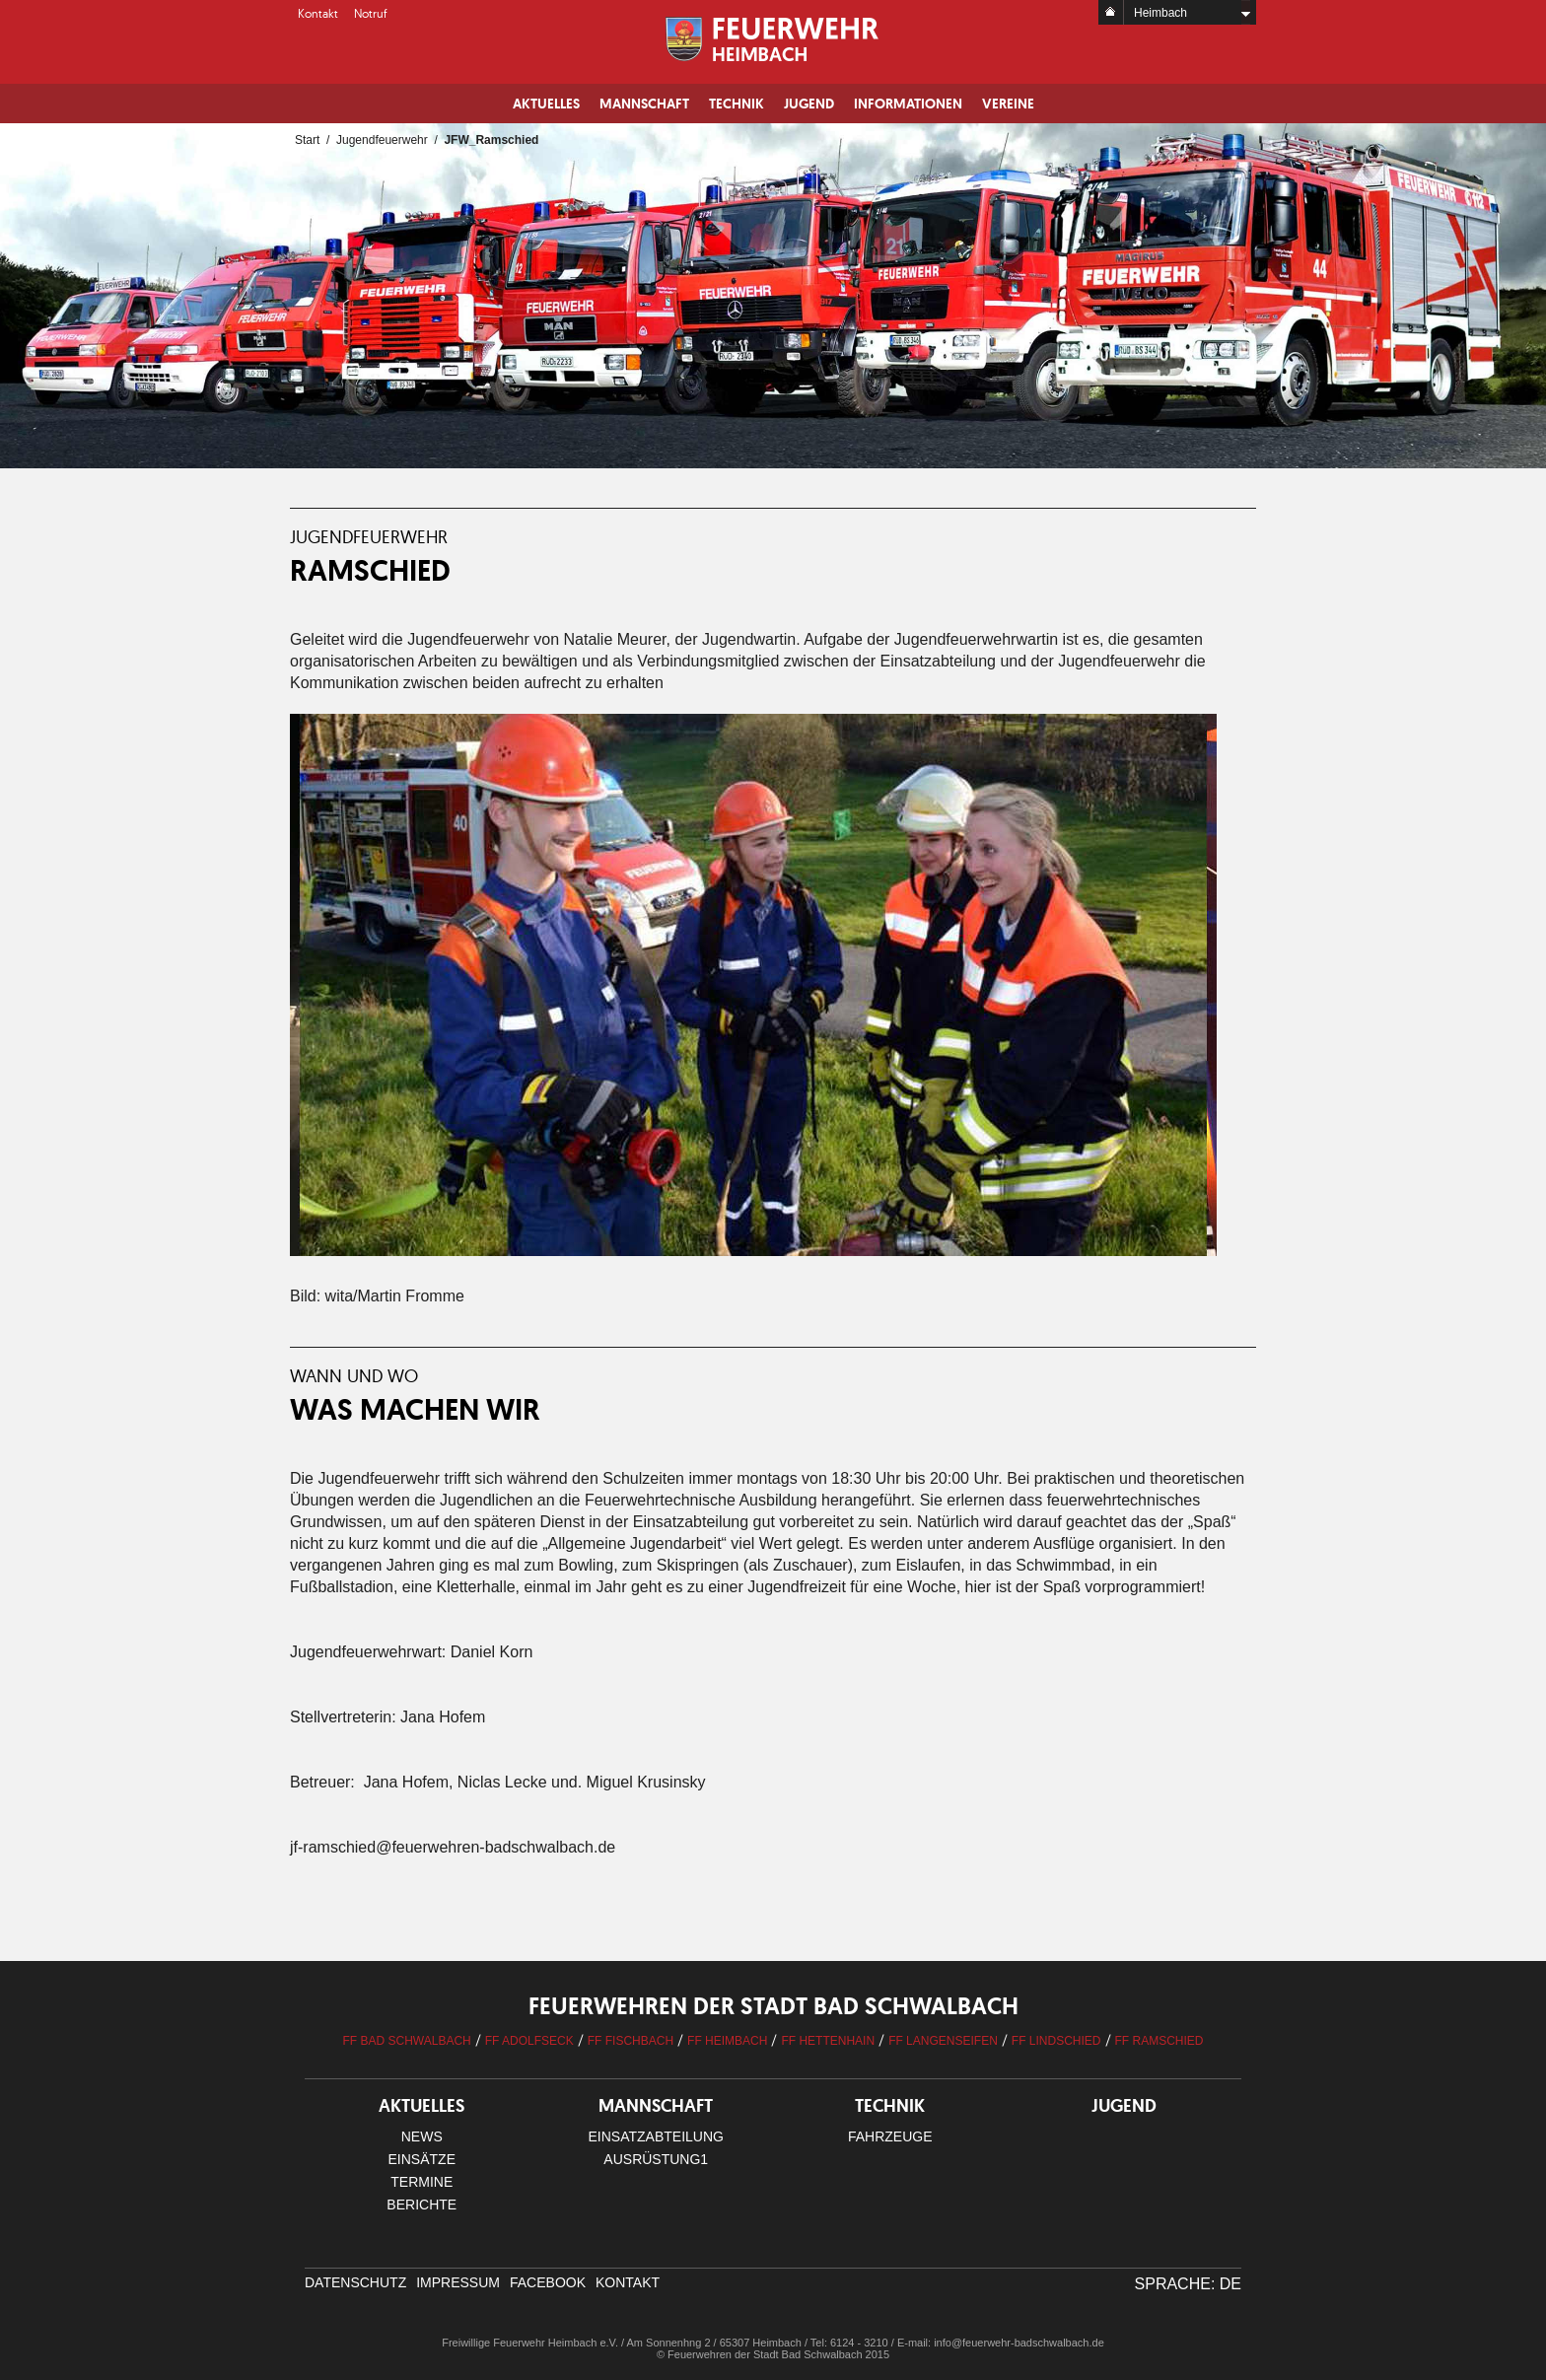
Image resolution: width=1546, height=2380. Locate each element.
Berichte (421, 2204)
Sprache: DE (1188, 2283)
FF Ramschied (1159, 2041)
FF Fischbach (630, 2041)
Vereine (1008, 103)
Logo (773, 39)
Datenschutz (355, 2282)
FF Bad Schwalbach (406, 2041)
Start (307, 140)
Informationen (908, 103)
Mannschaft (644, 103)
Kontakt (318, 13)
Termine (421, 2182)
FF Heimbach (727, 2041)
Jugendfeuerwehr (382, 140)
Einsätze (422, 2159)
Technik (736, 103)
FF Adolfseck (529, 2041)
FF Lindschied (1056, 2041)
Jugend (809, 103)
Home (1111, 12)
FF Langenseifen (943, 2041)
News (422, 2136)
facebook (548, 2282)
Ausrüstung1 (655, 2159)
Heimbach (1160, 13)
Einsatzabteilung (656, 2136)
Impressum (458, 2282)
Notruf (370, 13)
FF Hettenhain (828, 2041)
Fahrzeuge (890, 2136)
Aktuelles (546, 103)
